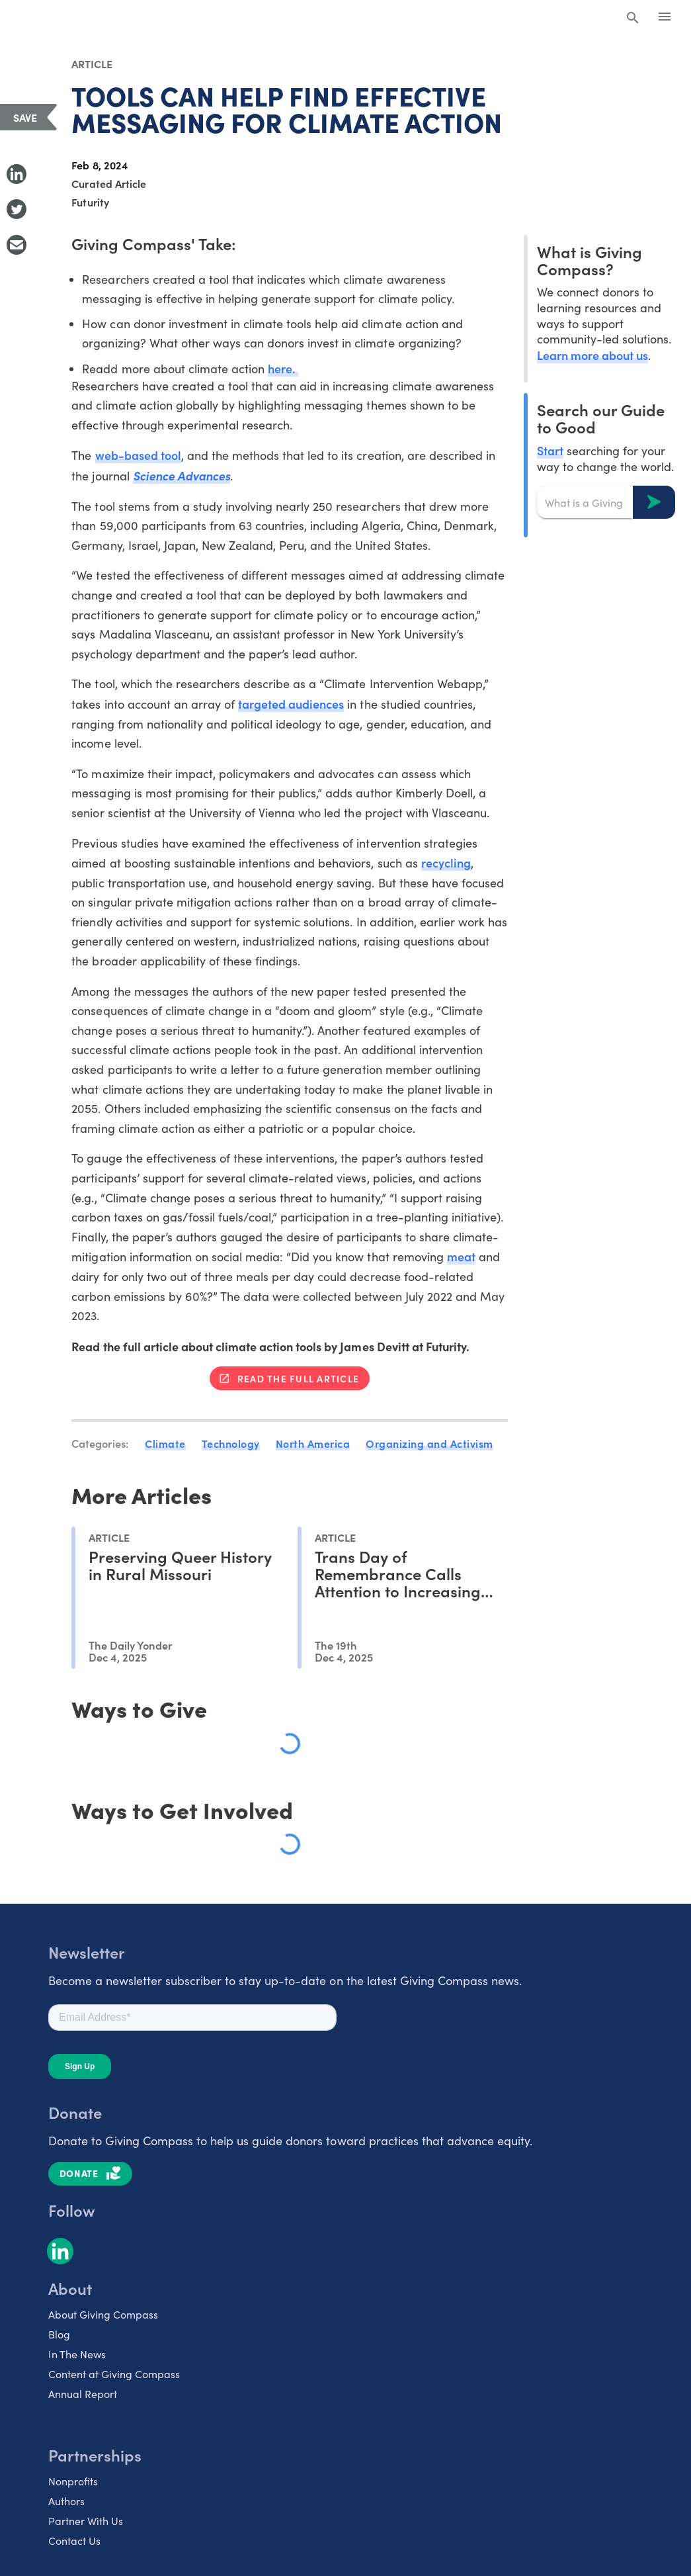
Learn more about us (592, 355)
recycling (446, 862)
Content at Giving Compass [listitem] (114, 2374)
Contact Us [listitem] (74, 2541)
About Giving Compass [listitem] (103, 2314)
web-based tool (138, 455)
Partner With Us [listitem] (85, 2521)
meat (461, 1256)
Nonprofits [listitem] (73, 2481)
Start (550, 450)
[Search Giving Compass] (633, 18)
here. (283, 368)
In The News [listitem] (77, 2354)
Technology (231, 1443)
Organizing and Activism (429, 1443)
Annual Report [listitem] (82, 2394)
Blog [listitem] (59, 2334)
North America (313, 1443)
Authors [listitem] (66, 2501)
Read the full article (298, 1378)
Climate (165, 1443)
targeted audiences (291, 703)
